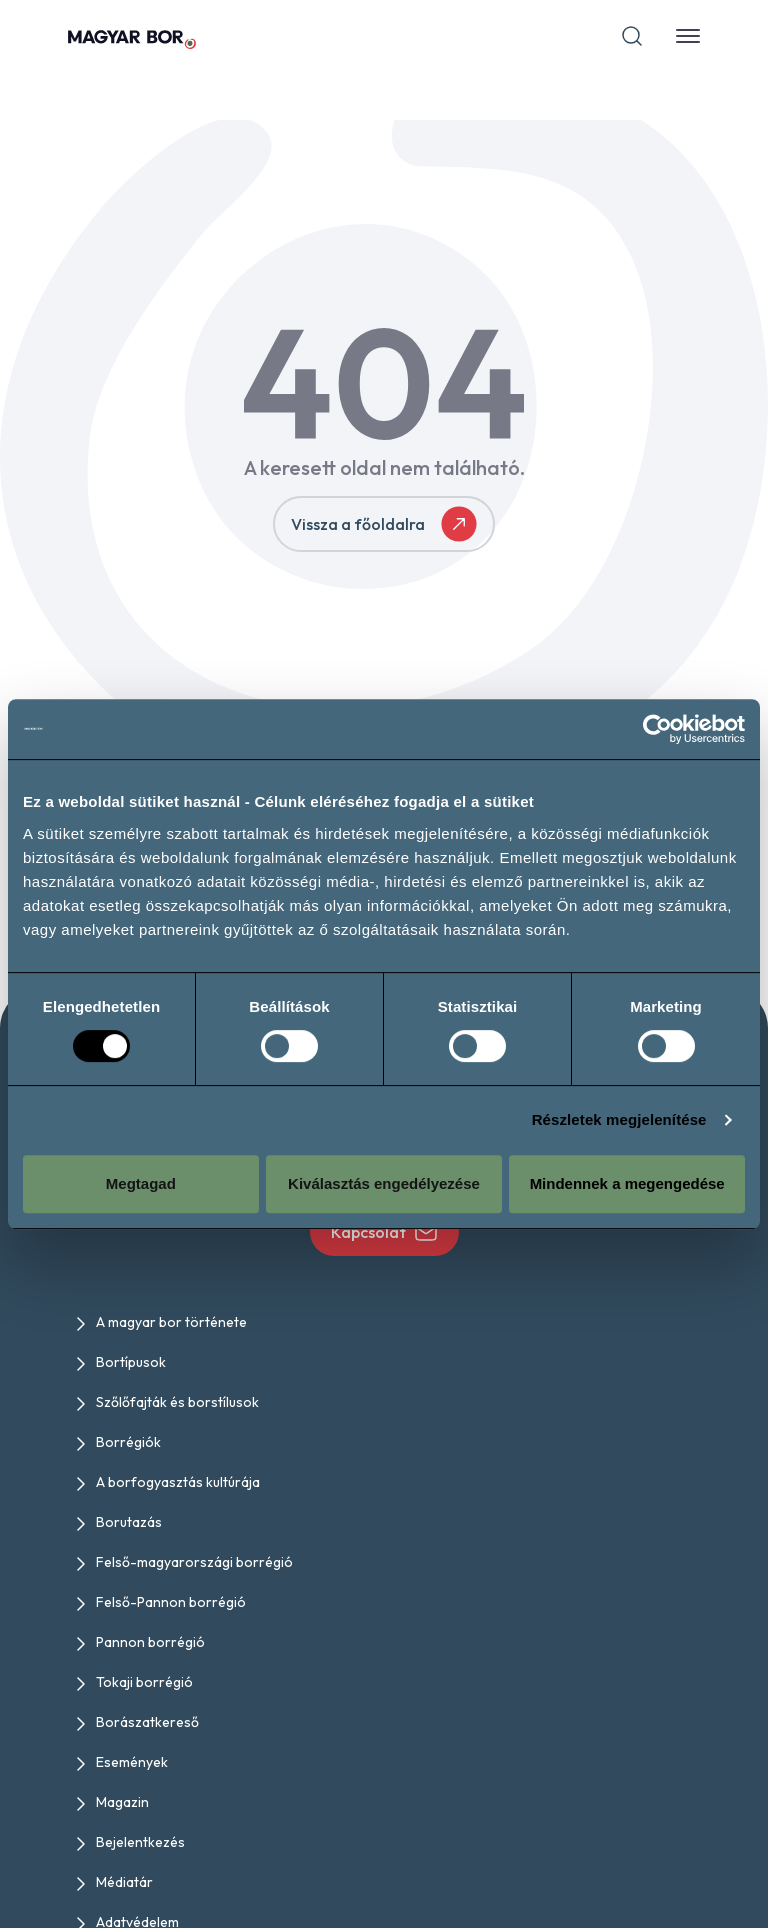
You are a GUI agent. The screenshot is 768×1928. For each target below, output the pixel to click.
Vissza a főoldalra (384, 524)
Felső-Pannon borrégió (171, 1602)
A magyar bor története (171, 1322)
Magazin (122, 1802)
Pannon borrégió (150, 1642)
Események (132, 1762)
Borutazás (129, 1522)
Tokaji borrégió (144, 1682)
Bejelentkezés (140, 1842)
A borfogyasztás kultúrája (178, 1482)
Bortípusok (131, 1362)
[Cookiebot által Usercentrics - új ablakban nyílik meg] (657, 729)
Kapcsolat (384, 1232)
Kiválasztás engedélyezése (384, 1183)
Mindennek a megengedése (627, 1183)
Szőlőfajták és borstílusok (177, 1402)
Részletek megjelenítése (619, 1119)
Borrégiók (128, 1442)
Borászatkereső (147, 1722)
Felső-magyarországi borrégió (194, 1562)
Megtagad (141, 1183)
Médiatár (124, 1882)
